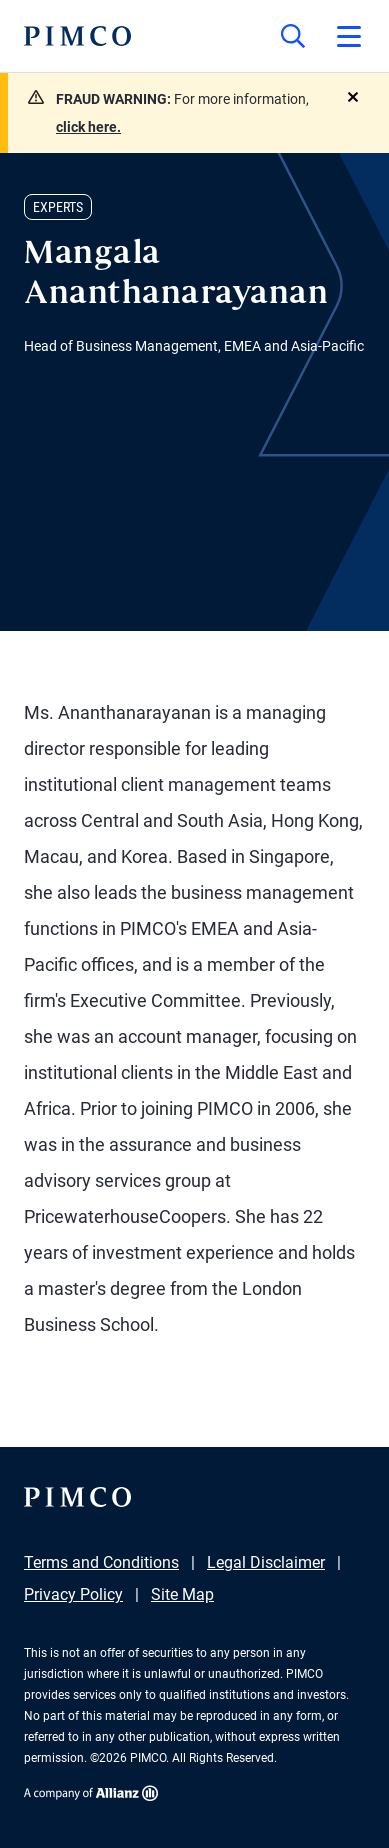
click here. (88, 127)
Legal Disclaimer (266, 1562)
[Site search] (293, 36)
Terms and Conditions (101, 1562)
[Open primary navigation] (349, 36)
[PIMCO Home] (77, 36)
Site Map (182, 1594)
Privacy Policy (73, 1594)
